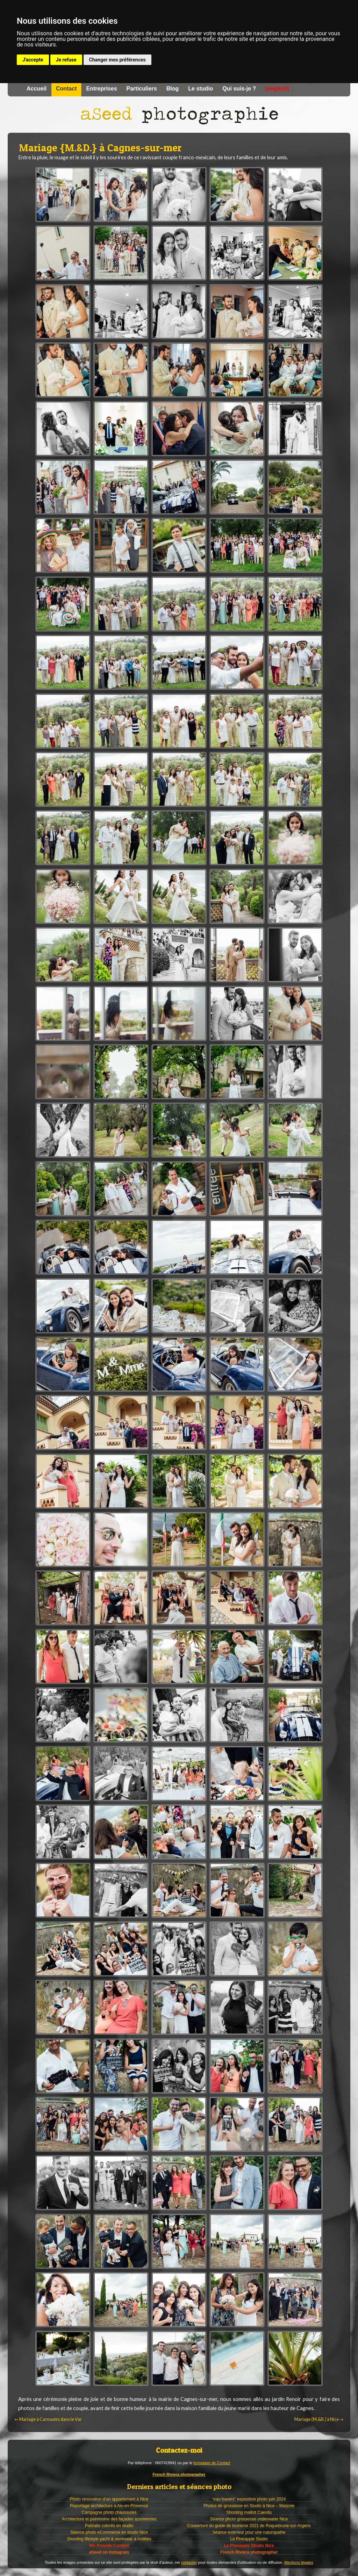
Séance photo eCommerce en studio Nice (109, 2532)
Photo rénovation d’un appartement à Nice (109, 2499)
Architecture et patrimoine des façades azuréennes (109, 2519)
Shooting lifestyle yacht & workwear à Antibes (109, 2539)
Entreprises (101, 89)
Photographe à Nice (179, 114)
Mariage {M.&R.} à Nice (318, 2419)
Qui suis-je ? (239, 89)
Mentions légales (298, 2562)
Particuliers (142, 89)
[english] (277, 89)
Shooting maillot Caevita (248, 2512)
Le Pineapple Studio (248, 2539)
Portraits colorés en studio (109, 2525)
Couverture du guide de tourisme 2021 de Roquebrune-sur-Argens (249, 2525)
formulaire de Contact (211, 2463)
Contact (66, 89)
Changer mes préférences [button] (117, 60)
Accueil (36, 89)
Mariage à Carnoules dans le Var (48, 2419)
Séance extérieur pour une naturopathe (249, 2532)
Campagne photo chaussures (109, 2512)
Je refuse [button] (66, 60)
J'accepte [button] (32, 60)
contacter (189, 2562)
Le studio (200, 89)
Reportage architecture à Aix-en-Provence (109, 2505)
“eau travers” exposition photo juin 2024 (249, 2499)
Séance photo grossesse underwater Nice (249, 2519)
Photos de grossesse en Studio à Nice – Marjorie (248, 2505)
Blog (172, 89)
